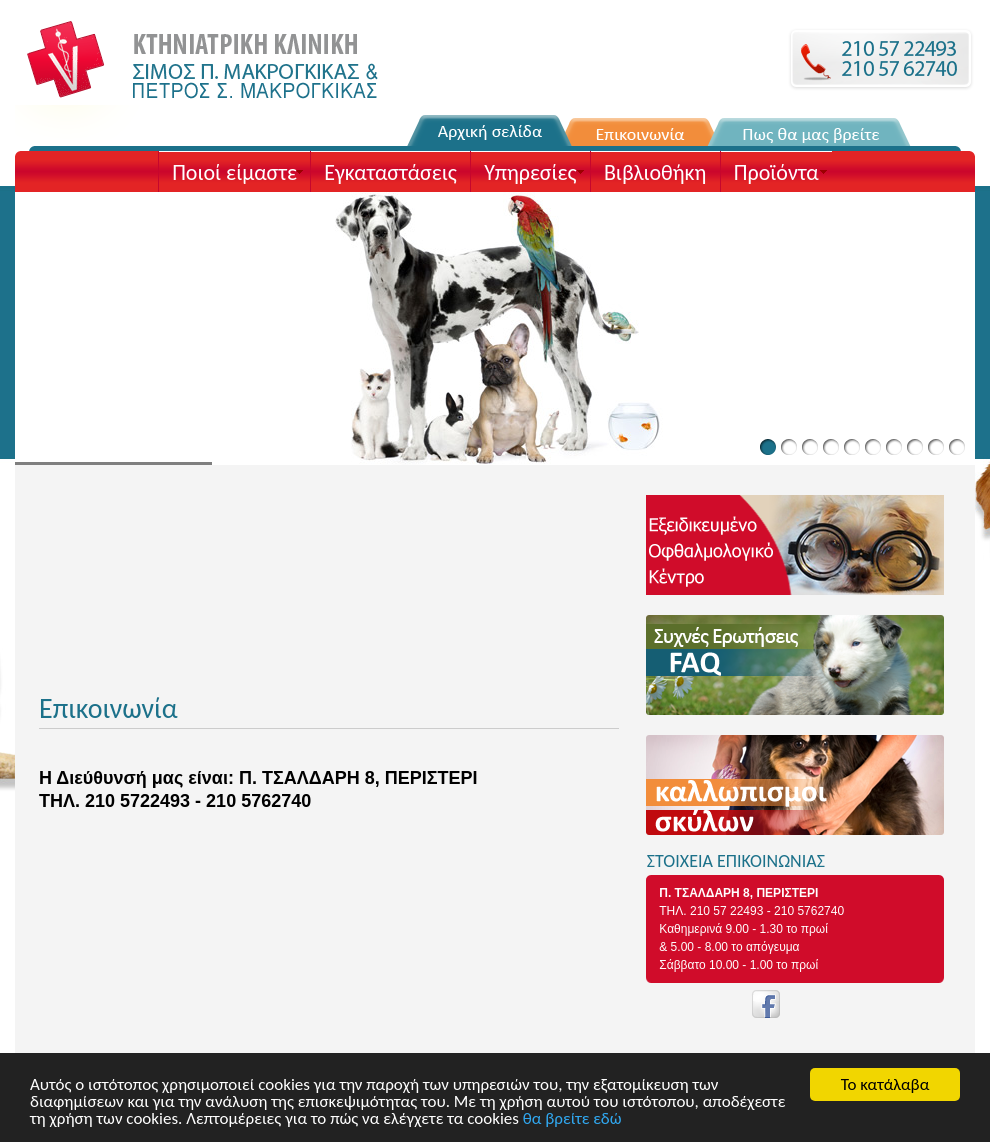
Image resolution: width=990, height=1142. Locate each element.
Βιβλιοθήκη (655, 172)
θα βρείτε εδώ (572, 1119)
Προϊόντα (776, 172)
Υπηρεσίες (530, 172)
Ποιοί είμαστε (234, 172)
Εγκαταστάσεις (390, 172)
